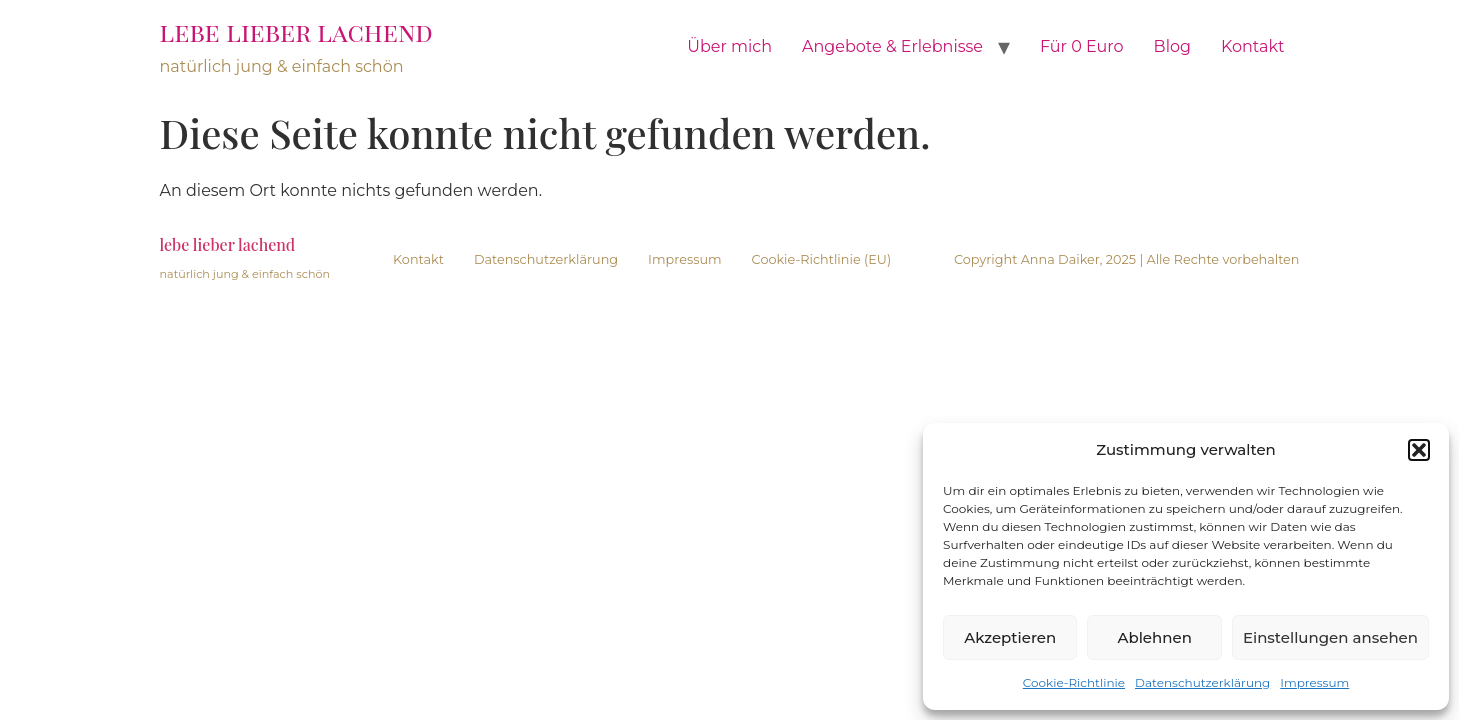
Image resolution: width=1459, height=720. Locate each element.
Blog (1172, 46)
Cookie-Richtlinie (1074, 682)
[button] (1419, 450)
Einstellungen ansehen (1330, 637)
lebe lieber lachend (296, 31)
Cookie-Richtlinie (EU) (822, 259)
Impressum (1314, 682)
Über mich (729, 46)
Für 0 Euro (1082, 46)
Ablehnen (1154, 637)
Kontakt (1253, 46)
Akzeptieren (1010, 637)
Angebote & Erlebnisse (892, 46)
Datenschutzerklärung (1202, 682)
